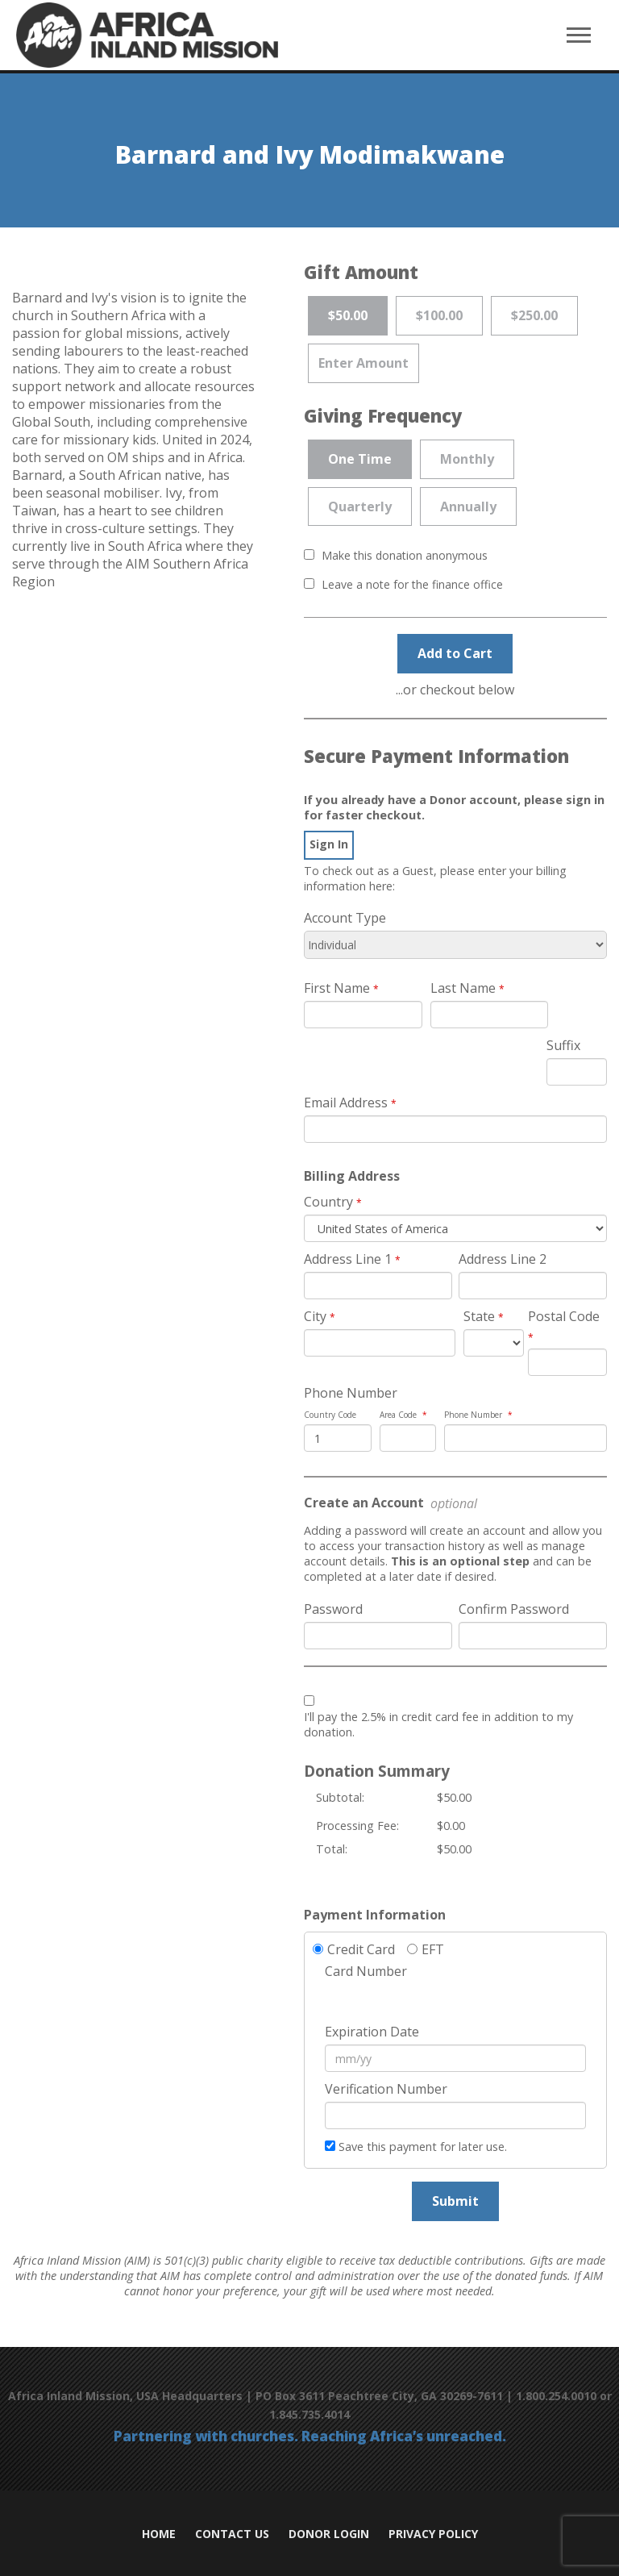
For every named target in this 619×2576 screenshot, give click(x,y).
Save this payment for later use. (423, 2146)
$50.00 (454, 1797)
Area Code (398, 1414)
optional (452, 1503)
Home (159, 2534)
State (479, 1316)
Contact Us (232, 2534)
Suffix (563, 1045)
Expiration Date (372, 2031)
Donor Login (329, 2534)
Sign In (329, 844)
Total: (331, 1849)
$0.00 (451, 1825)
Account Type (345, 918)
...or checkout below (455, 689)
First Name (337, 988)
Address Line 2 (502, 1259)
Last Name (463, 988)
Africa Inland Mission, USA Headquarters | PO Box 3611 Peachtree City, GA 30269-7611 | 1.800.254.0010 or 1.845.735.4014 (310, 2405)
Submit (455, 2201)
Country (328, 1202)
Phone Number (350, 1393)
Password (333, 1609)
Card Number (366, 1971)
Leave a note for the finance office (412, 584)
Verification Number (386, 2089)
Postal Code (564, 1316)
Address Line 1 (348, 1259)
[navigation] (579, 35)
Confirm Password (514, 1609)
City (315, 1316)
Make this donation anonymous (405, 555)
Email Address (346, 1102)
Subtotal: (340, 1797)
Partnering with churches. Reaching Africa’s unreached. (310, 2436)
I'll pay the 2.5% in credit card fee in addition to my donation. (438, 1724)
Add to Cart (455, 653)
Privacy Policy (433, 2534)
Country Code (330, 1414)
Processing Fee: (357, 1825)
